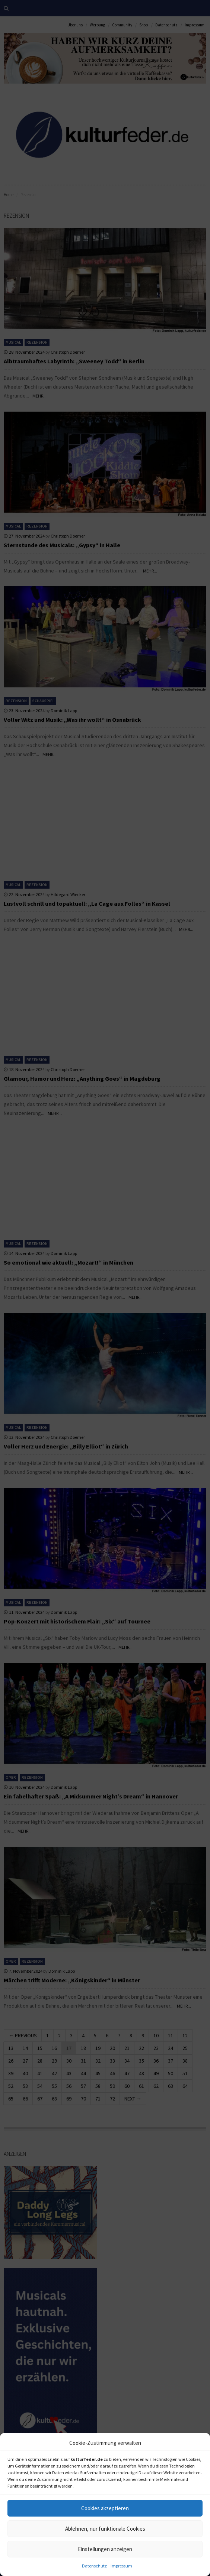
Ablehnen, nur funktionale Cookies (105, 2528)
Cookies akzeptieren (105, 2508)
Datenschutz (94, 2566)
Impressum (121, 2566)
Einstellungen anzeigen (105, 2549)
